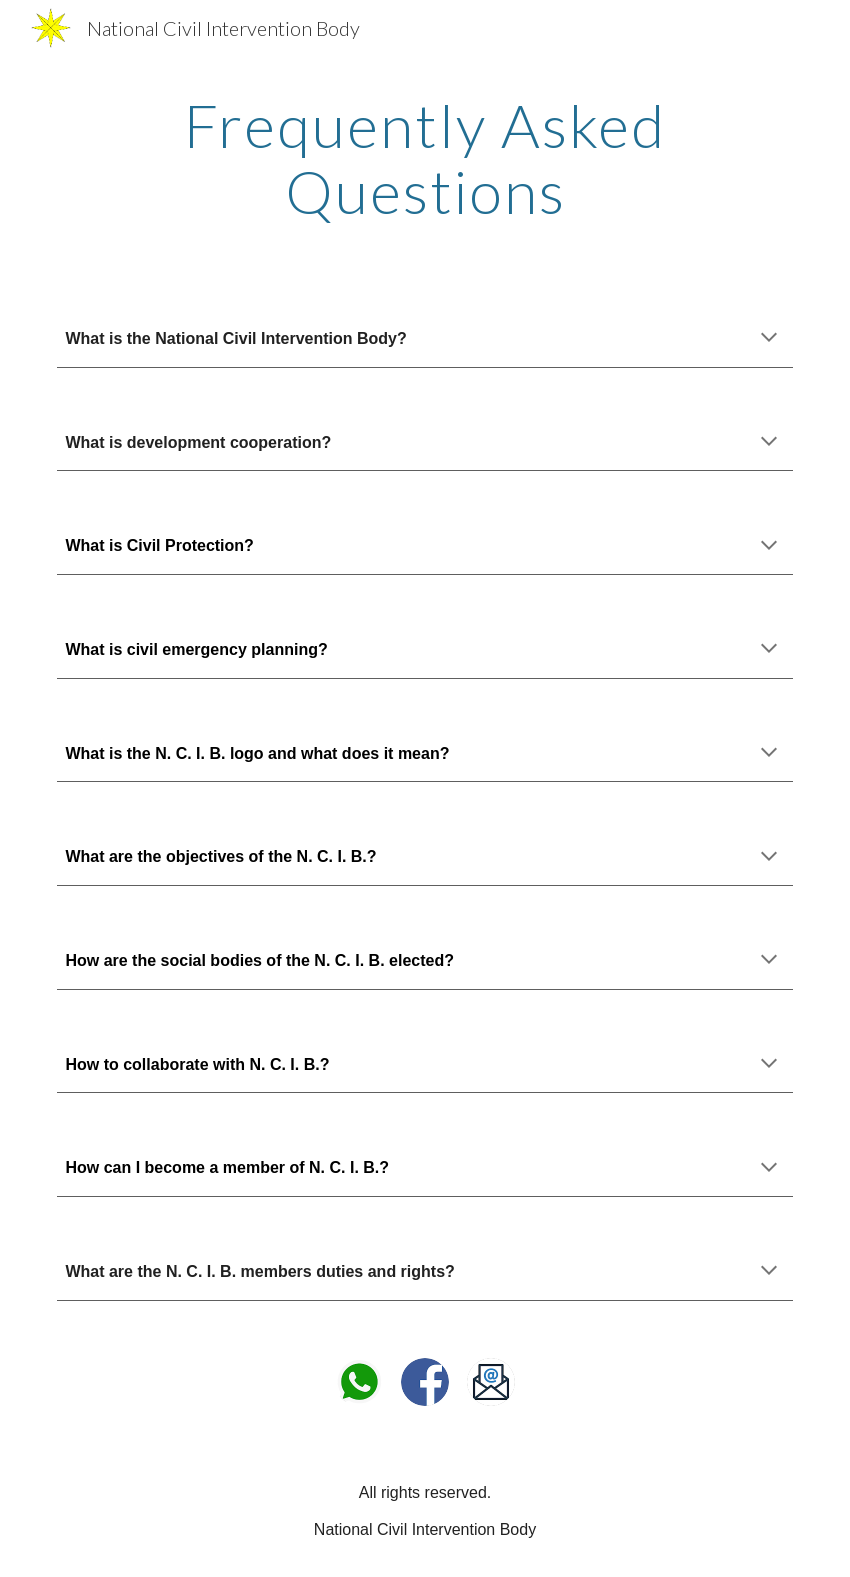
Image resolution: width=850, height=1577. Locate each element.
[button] (769, 339)
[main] (424, 158)
